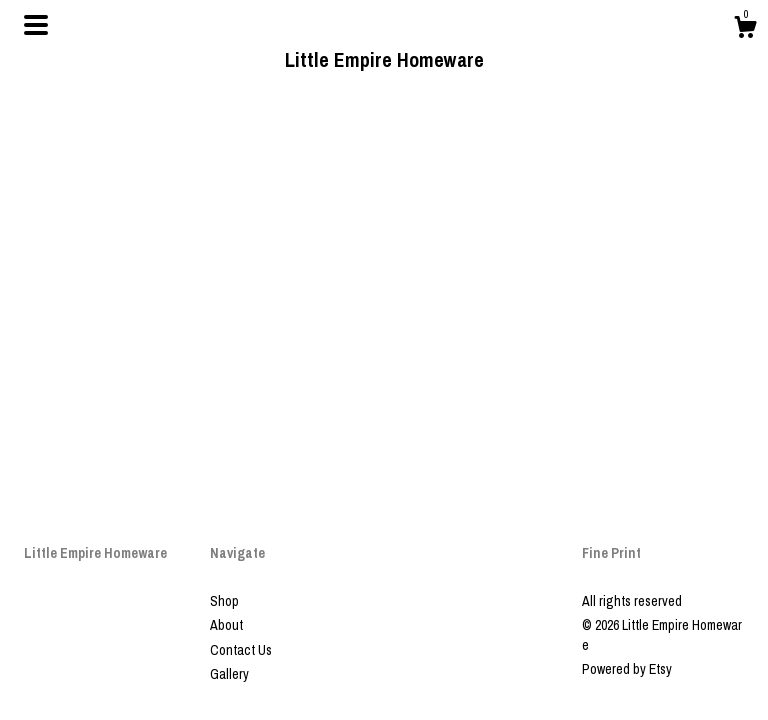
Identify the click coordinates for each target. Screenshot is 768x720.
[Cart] (745, 30)
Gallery (229, 674)
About (226, 625)
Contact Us (241, 650)
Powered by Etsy (627, 669)
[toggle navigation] (36, 25)
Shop (224, 601)
